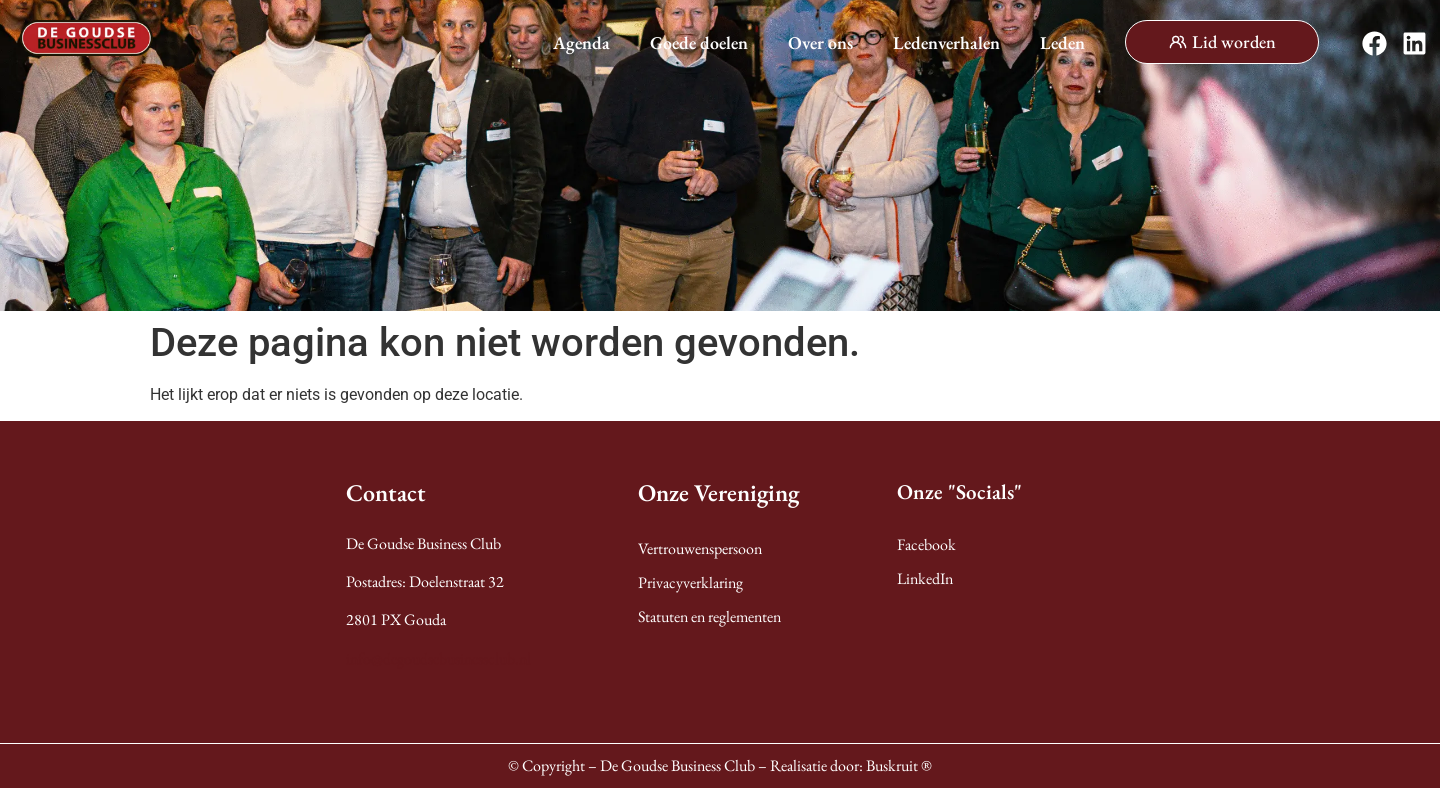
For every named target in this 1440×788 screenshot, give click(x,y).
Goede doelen (699, 42)
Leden (1062, 42)
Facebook (926, 544)
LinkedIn (925, 578)
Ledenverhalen (946, 42)
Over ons (820, 42)
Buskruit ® (899, 765)
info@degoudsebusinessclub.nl (438, 658)
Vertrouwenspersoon (700, 548)
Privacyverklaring (690, 582)
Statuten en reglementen (709, 616)
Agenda (581, 42)
